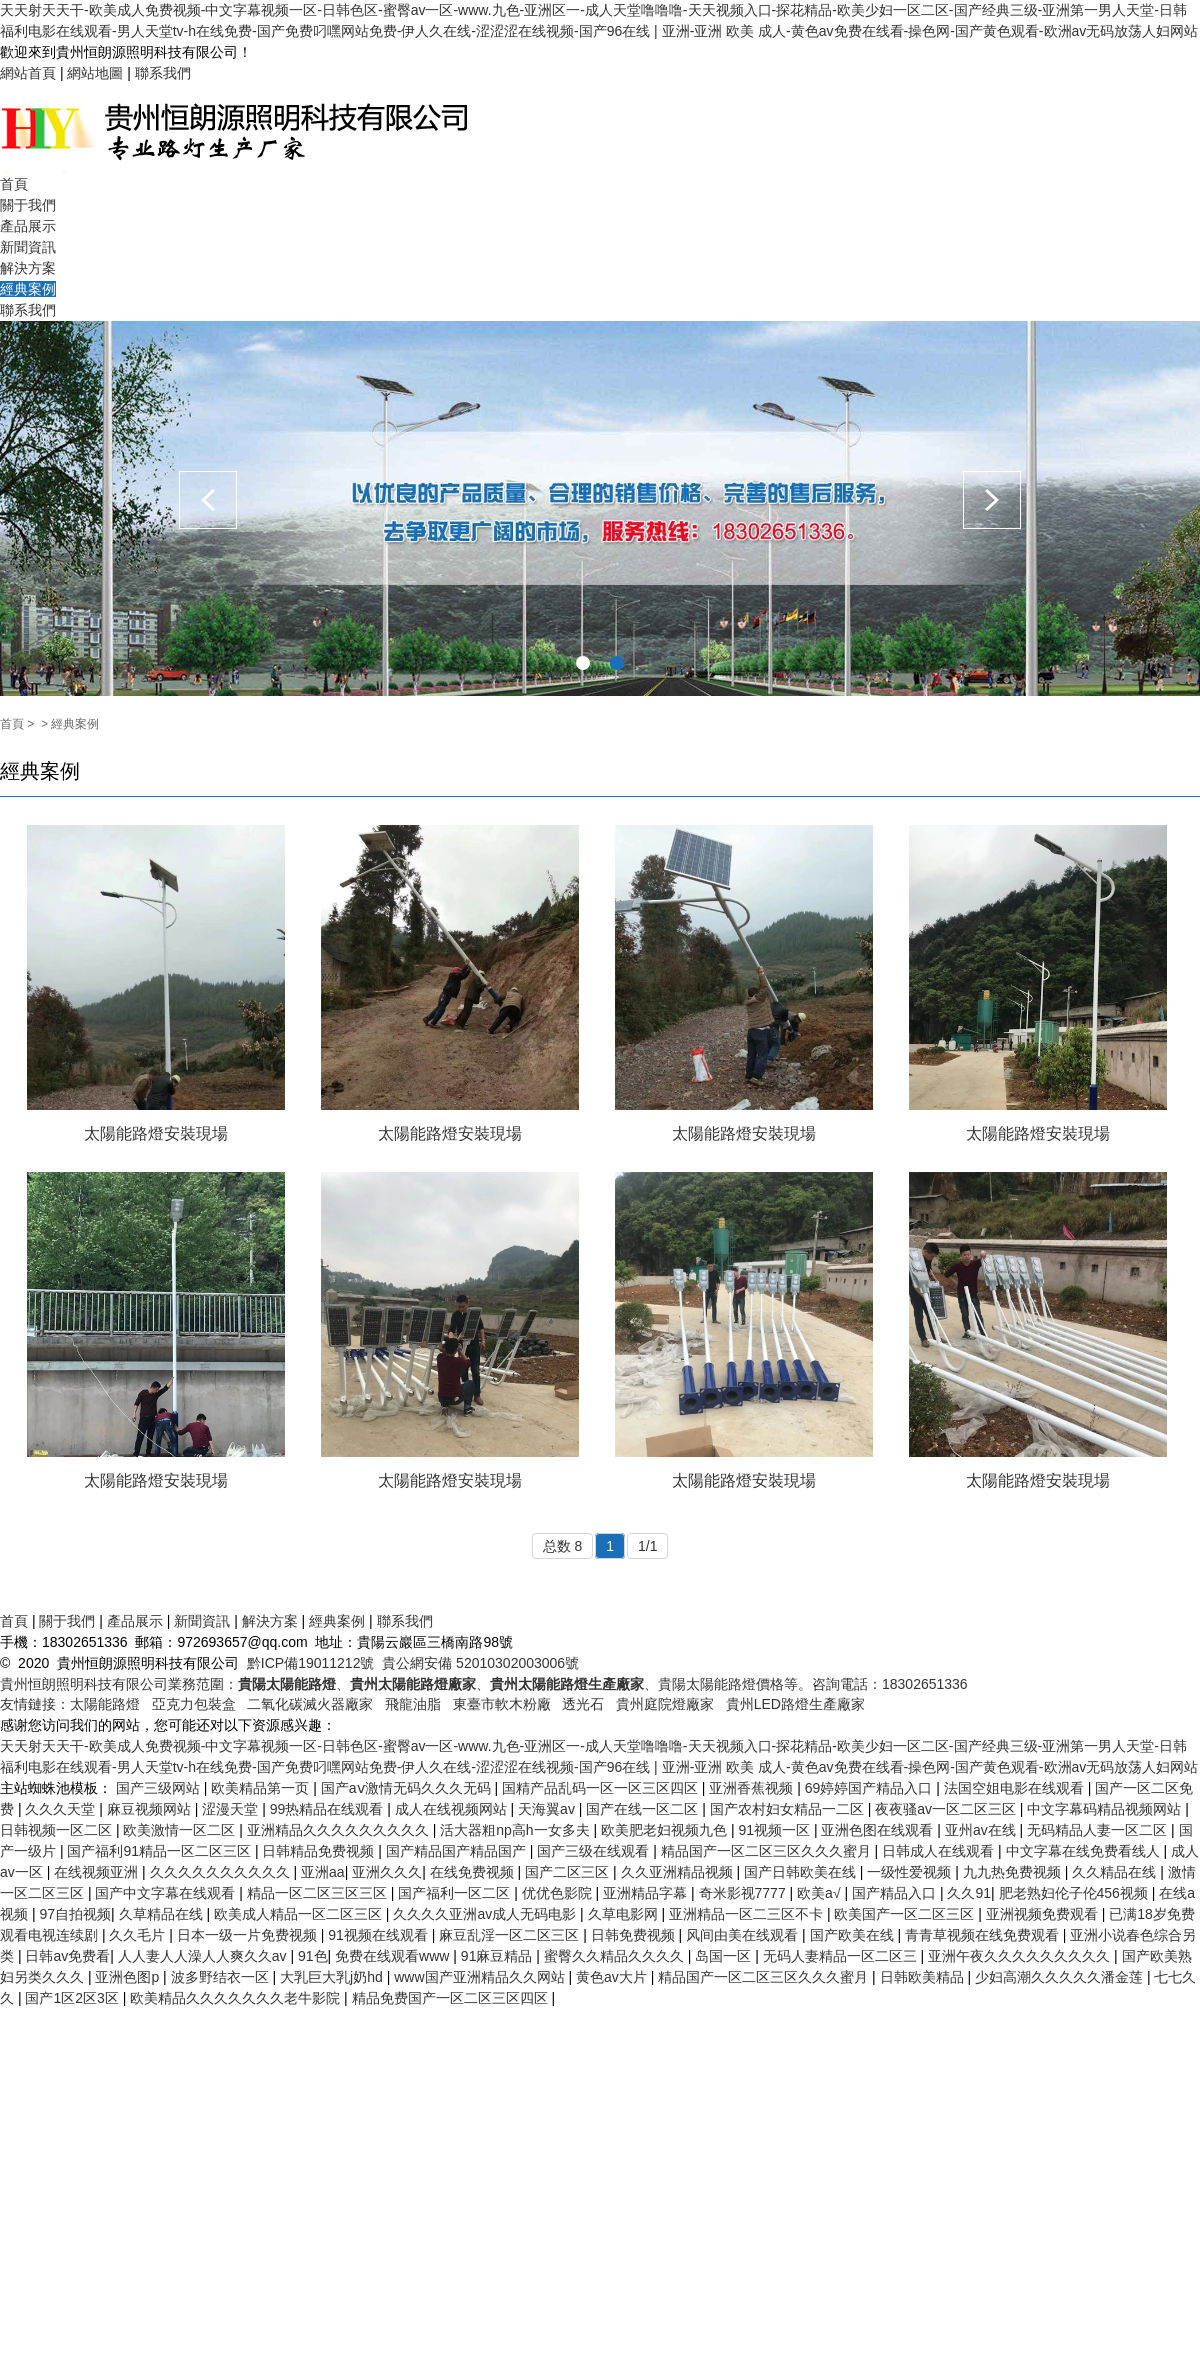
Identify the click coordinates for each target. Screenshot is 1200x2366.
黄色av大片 (613, 1977)
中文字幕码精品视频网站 (1106, 1809)
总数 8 (563, 1546)
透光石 (583, 1704)
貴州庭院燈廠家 (665, 1704)
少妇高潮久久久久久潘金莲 (1061, 1977)
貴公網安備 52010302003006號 (480, 1663)
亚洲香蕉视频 (753, 1788)
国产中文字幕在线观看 (167, 1893)
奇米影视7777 (744, 1893)
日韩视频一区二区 (58, 1830)
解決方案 (28, 268)
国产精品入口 (896, 1893)
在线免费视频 (474, 1872)
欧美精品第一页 (262, 1788)
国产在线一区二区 (644, 1809)
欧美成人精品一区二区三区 (300, 1914)
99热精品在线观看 (328, 1809)
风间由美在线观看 (744, 1935)
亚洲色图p (129, 1977)
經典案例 (28, 289)
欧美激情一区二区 (181, 1830)
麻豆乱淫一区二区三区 (511, 1935)
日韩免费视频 (635, 1935)
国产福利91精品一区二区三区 (160, 1851)
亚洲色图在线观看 (879, 1830)
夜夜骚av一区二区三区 (947, 1809)
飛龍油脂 (413, 1704)
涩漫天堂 (232, 1809)
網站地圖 (95, 73)
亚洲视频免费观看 (1044, 1914)
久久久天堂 (62, 1809)
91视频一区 (775, 1830)
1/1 (647, 1546)
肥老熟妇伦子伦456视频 (1075, 1893)
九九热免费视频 (1014, 1872)
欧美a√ (820, 1893)
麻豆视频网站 (151, 1809)
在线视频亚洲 (98, 1872)
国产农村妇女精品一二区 (789, 1809)
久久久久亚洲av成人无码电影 (486, 1914)
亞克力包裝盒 (194, 1704)
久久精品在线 (1116, 1872)
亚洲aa (323, 1872)
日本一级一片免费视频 (249, 1935)
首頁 (14, 184)
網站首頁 (28, 73)
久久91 (969, 1893)
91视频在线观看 (379, 1935)
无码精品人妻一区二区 (1099, 1830)
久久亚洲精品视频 (679, 1872)
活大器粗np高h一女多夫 (516, 1830)
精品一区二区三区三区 (319, 1893)
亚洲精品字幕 (647, 1893)
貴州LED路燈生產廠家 (795, 1704)
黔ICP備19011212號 (311, 1663)
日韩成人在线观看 (940, 1851)
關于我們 (28, 205)
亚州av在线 (982, 1830)
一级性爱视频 (911, 1872)
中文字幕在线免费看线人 (1085, 1851)
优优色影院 (559, 1893)
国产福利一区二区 (456, 1893)
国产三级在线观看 (595, 1851)
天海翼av (548, 1809)
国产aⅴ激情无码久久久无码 (408, 1788)
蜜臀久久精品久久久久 (616, 1956)
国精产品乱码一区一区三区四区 (602, 1788)
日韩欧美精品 (924, 1977)
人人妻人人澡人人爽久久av (204, 1956)
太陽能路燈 (105, 1704)
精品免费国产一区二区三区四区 (452, 1998)
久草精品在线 (163, 1914)
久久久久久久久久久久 (222, 1872)
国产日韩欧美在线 (802, 1872)
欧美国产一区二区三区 (906, 1914)
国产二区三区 (569, 1872)
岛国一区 (725, 1956)
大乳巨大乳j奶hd (333, 1977)
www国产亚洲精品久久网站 (481, 1977)
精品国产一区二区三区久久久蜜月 (768, 1851)
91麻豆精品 (498, 1956)
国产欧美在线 (854, 1935)
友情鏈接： (35, 1704)
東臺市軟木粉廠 (502, 1704)
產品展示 (28, 226)
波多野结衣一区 (222, 1977)
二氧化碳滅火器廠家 (310, 1704)
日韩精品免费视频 (320, 1851)
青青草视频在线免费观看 (984, 1935)
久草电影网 (625, 1914)
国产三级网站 (160, 1788)
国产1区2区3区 (73, 1998)
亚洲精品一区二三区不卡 (748, 1914)
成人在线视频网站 (453, 1809)
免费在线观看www (394, 1956)
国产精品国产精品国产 (458, 1851)
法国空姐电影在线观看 (1016, 1788)
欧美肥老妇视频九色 (666, 1830)
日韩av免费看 (67, 1956)
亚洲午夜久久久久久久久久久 (1021, 1956)
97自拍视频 (75, 1914)
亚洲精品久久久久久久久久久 (340, 1830)
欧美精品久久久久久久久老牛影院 (237, 1998)
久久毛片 (139, 1935)
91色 (313, 1956)
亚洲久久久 (387, 1872)
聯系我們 (163, 73)
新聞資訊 (28, 247)
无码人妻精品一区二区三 (842, 1956)
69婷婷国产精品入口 (870, 1788)
